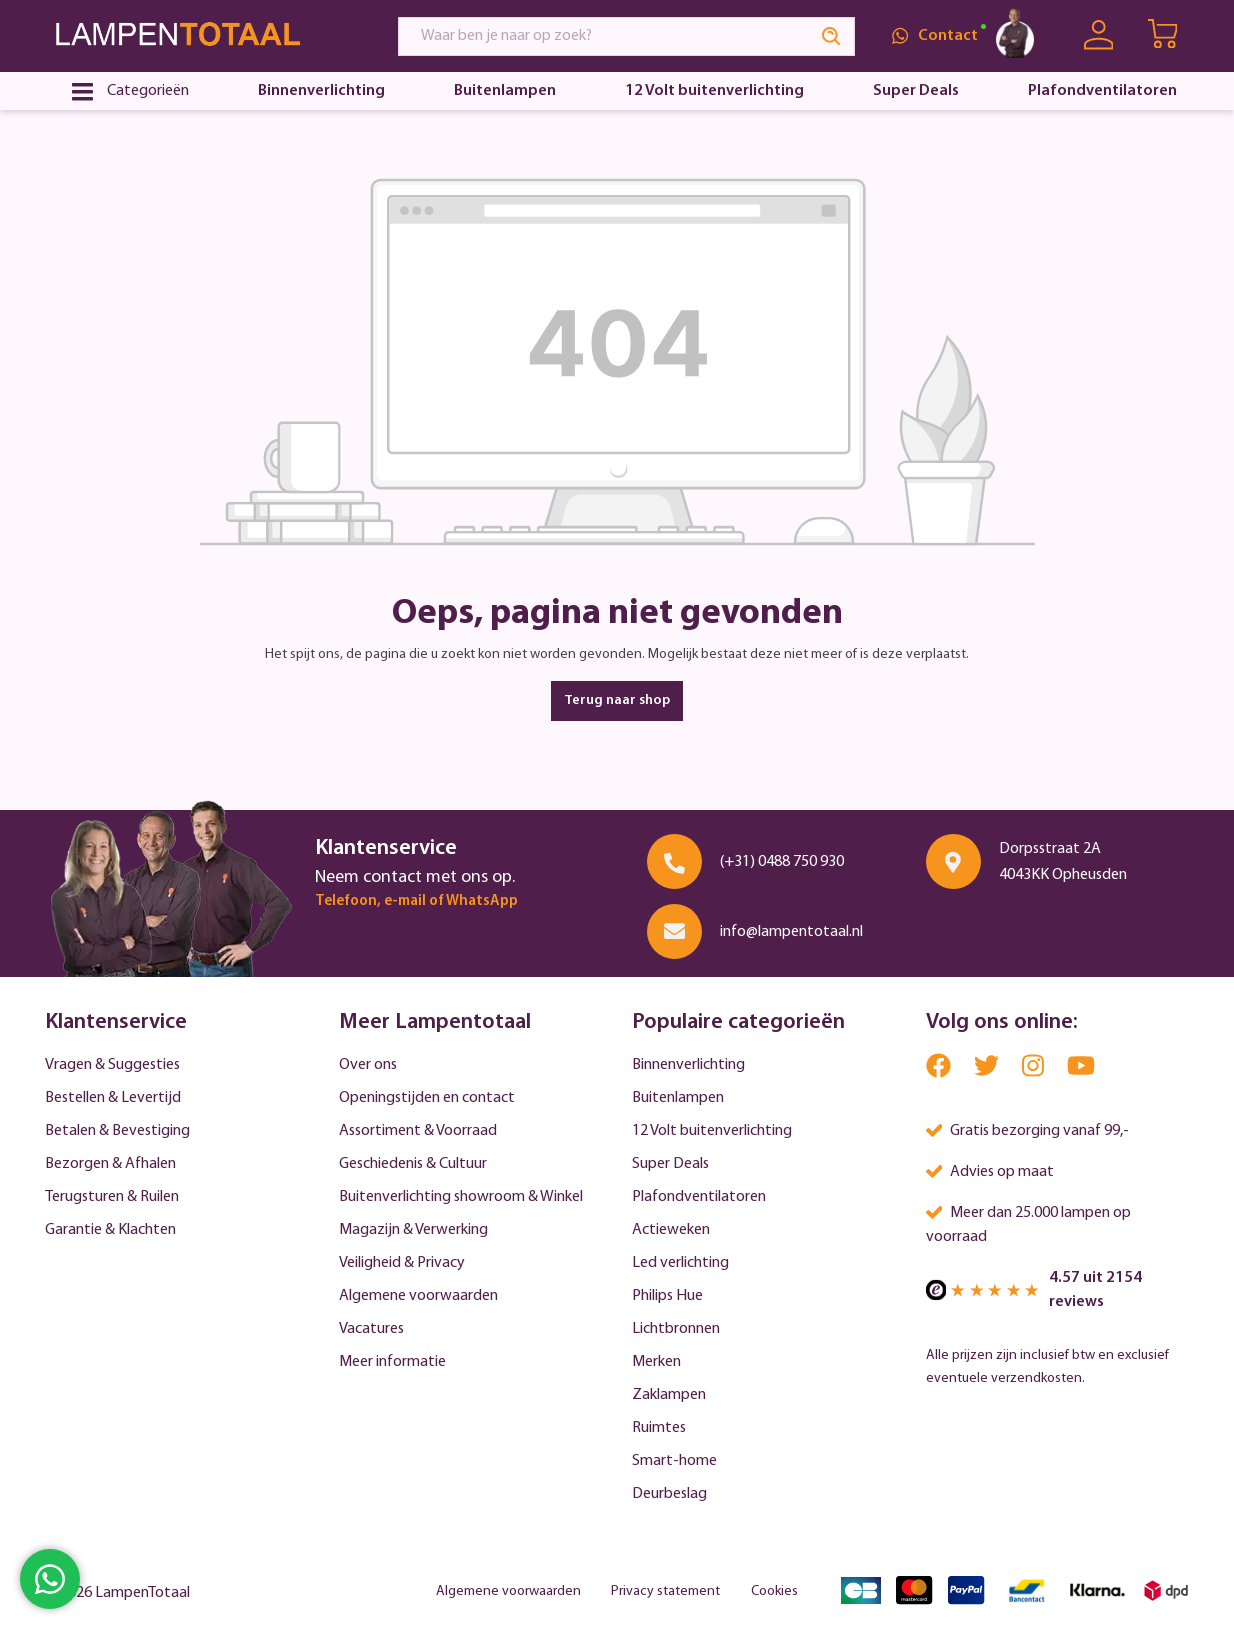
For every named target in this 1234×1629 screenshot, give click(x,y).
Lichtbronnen (676, 1329)
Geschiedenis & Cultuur (413, 1164)
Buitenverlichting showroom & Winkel (461, 1197)
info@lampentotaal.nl (791, 932)
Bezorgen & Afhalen (110, 1164)
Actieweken (671, 1230)
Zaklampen (669, 1395)
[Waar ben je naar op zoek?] (604, 36)
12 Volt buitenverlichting (712, 1131)
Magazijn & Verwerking (413, 1230)
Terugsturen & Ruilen (112, 1197)
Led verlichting (680, 1263)
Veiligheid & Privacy (402, 1263)
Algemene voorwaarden (418, 1296)
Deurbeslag (669, 1494)
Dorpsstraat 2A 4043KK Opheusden (1063, 862)
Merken (656, 1362)
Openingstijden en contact (427, 1098)
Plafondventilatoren (699, 1197)
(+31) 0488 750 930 (782, 862)
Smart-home (674, 1461)
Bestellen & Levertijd (113, 1098)
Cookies (774, 1591)
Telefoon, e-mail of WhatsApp (416, 901)
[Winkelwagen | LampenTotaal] (1164, 36)
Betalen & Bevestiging (117, 1131)
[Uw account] (1098, 35)
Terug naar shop (617, 700)
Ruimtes (659, 1428)
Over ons (368, 1065)
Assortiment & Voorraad (418, 1131)
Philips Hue (667, 1296)
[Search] (832, 36)
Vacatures (371, 1329)
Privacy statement (665, 1591)
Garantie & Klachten (110, 1230)
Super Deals (670, 1164)
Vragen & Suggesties (112, 1065)
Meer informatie (392, 1362)
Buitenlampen (678, 1098)
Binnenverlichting (688, 1065)
